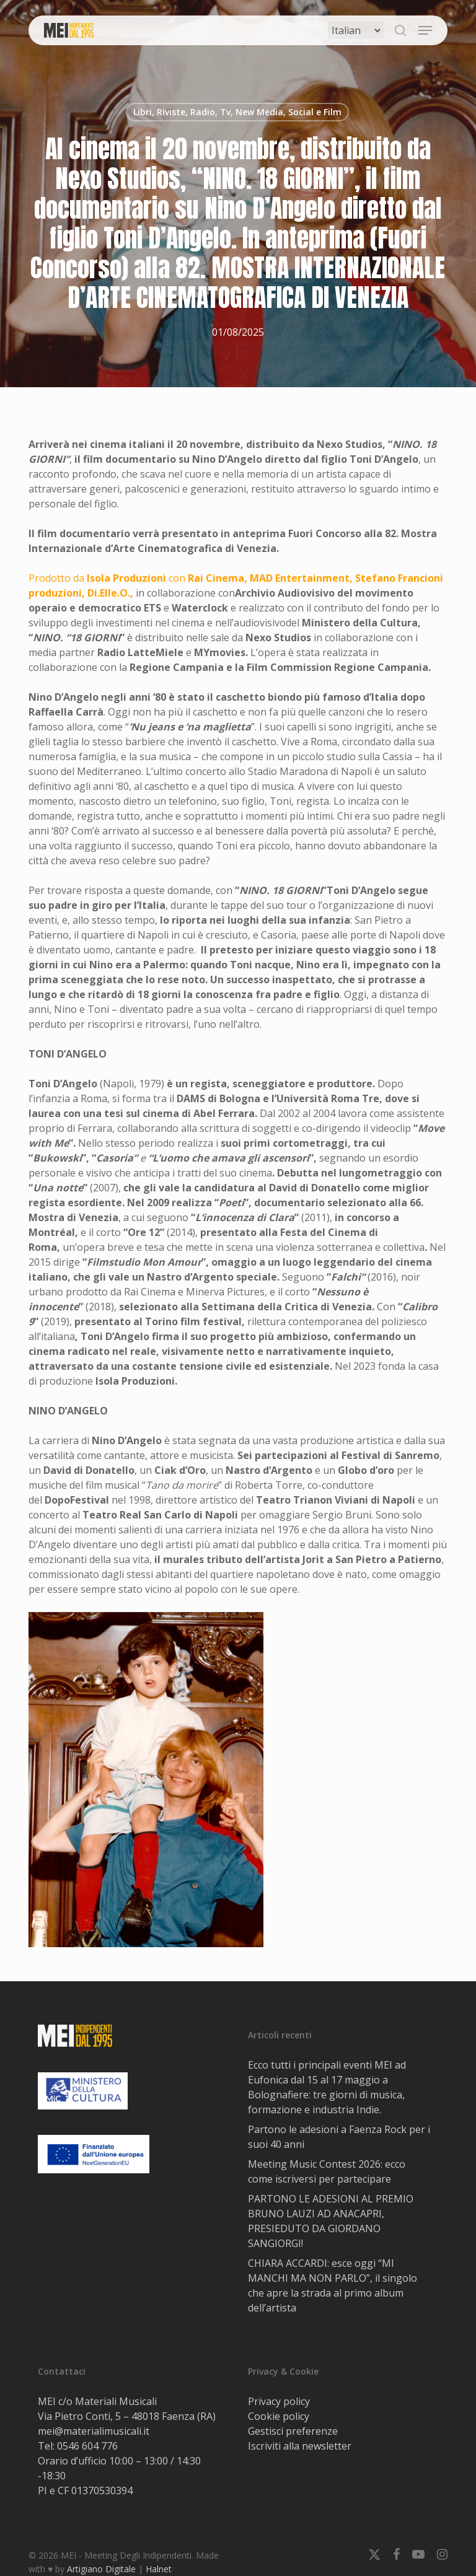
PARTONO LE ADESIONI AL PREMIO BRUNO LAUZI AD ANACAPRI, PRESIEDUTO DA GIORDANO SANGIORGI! (330, 2221)
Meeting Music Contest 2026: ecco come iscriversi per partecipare (326, 2171)
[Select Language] (356, 30)
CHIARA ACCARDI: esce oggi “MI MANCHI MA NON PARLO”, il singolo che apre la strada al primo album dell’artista (332, 2285)
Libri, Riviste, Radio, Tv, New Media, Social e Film (237, 112)
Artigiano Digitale (101, 2569)
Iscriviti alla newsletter (299, 2446)
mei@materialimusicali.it (93, 2431)
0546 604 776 (87, 2446)
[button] (425, 30)
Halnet (159, 2569)
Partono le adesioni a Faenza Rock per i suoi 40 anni (339, 2137)
